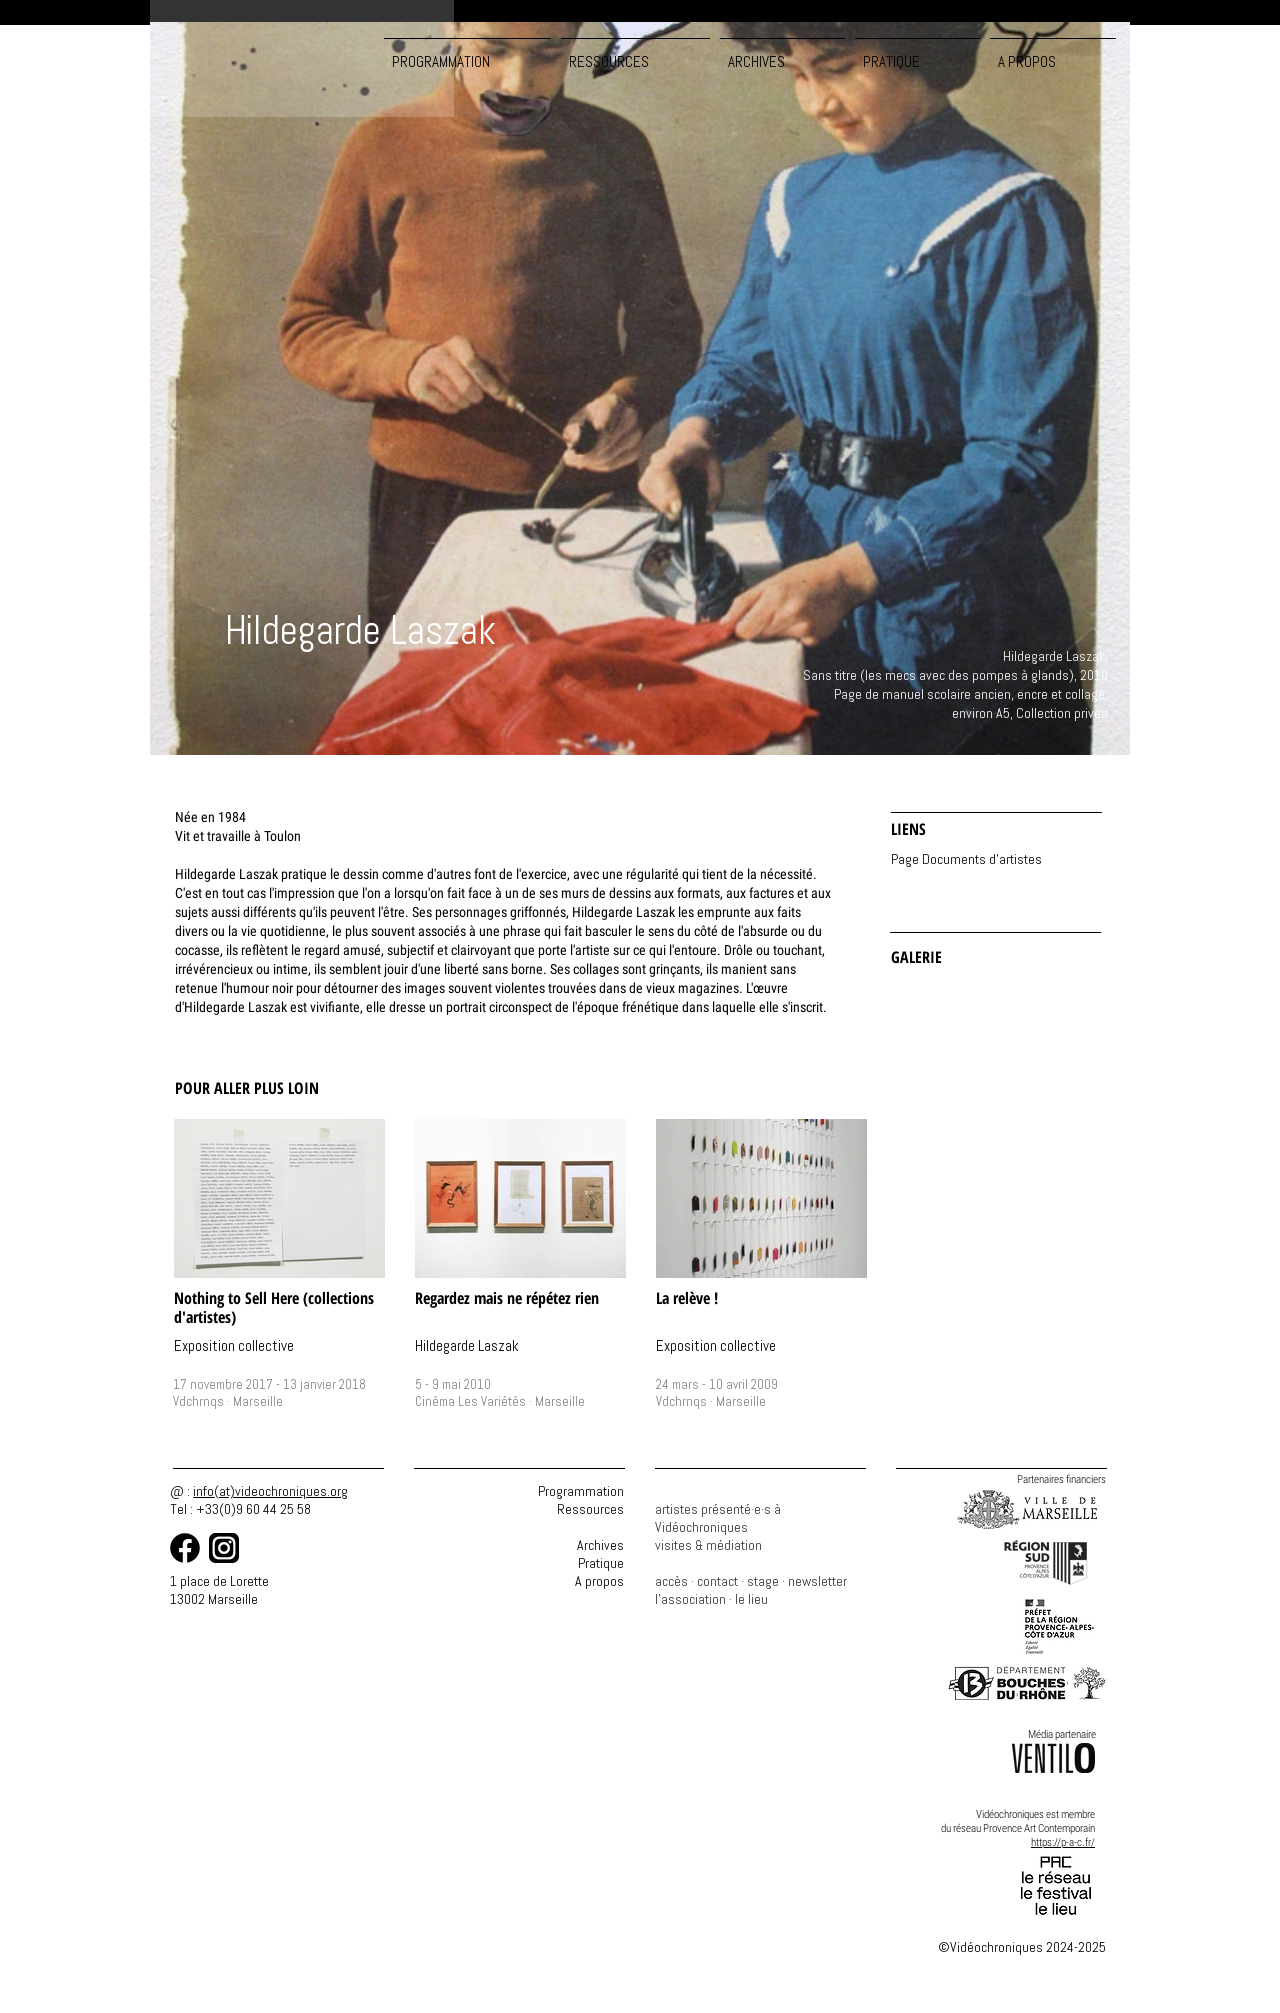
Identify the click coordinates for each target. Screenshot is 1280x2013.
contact (717, 1581)
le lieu (751, 1599)
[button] (635, 53)
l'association (690, 1599)
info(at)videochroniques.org (270, 1491)
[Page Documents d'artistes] (992, 859)
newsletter (817, 1581)
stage (763, 1581)
